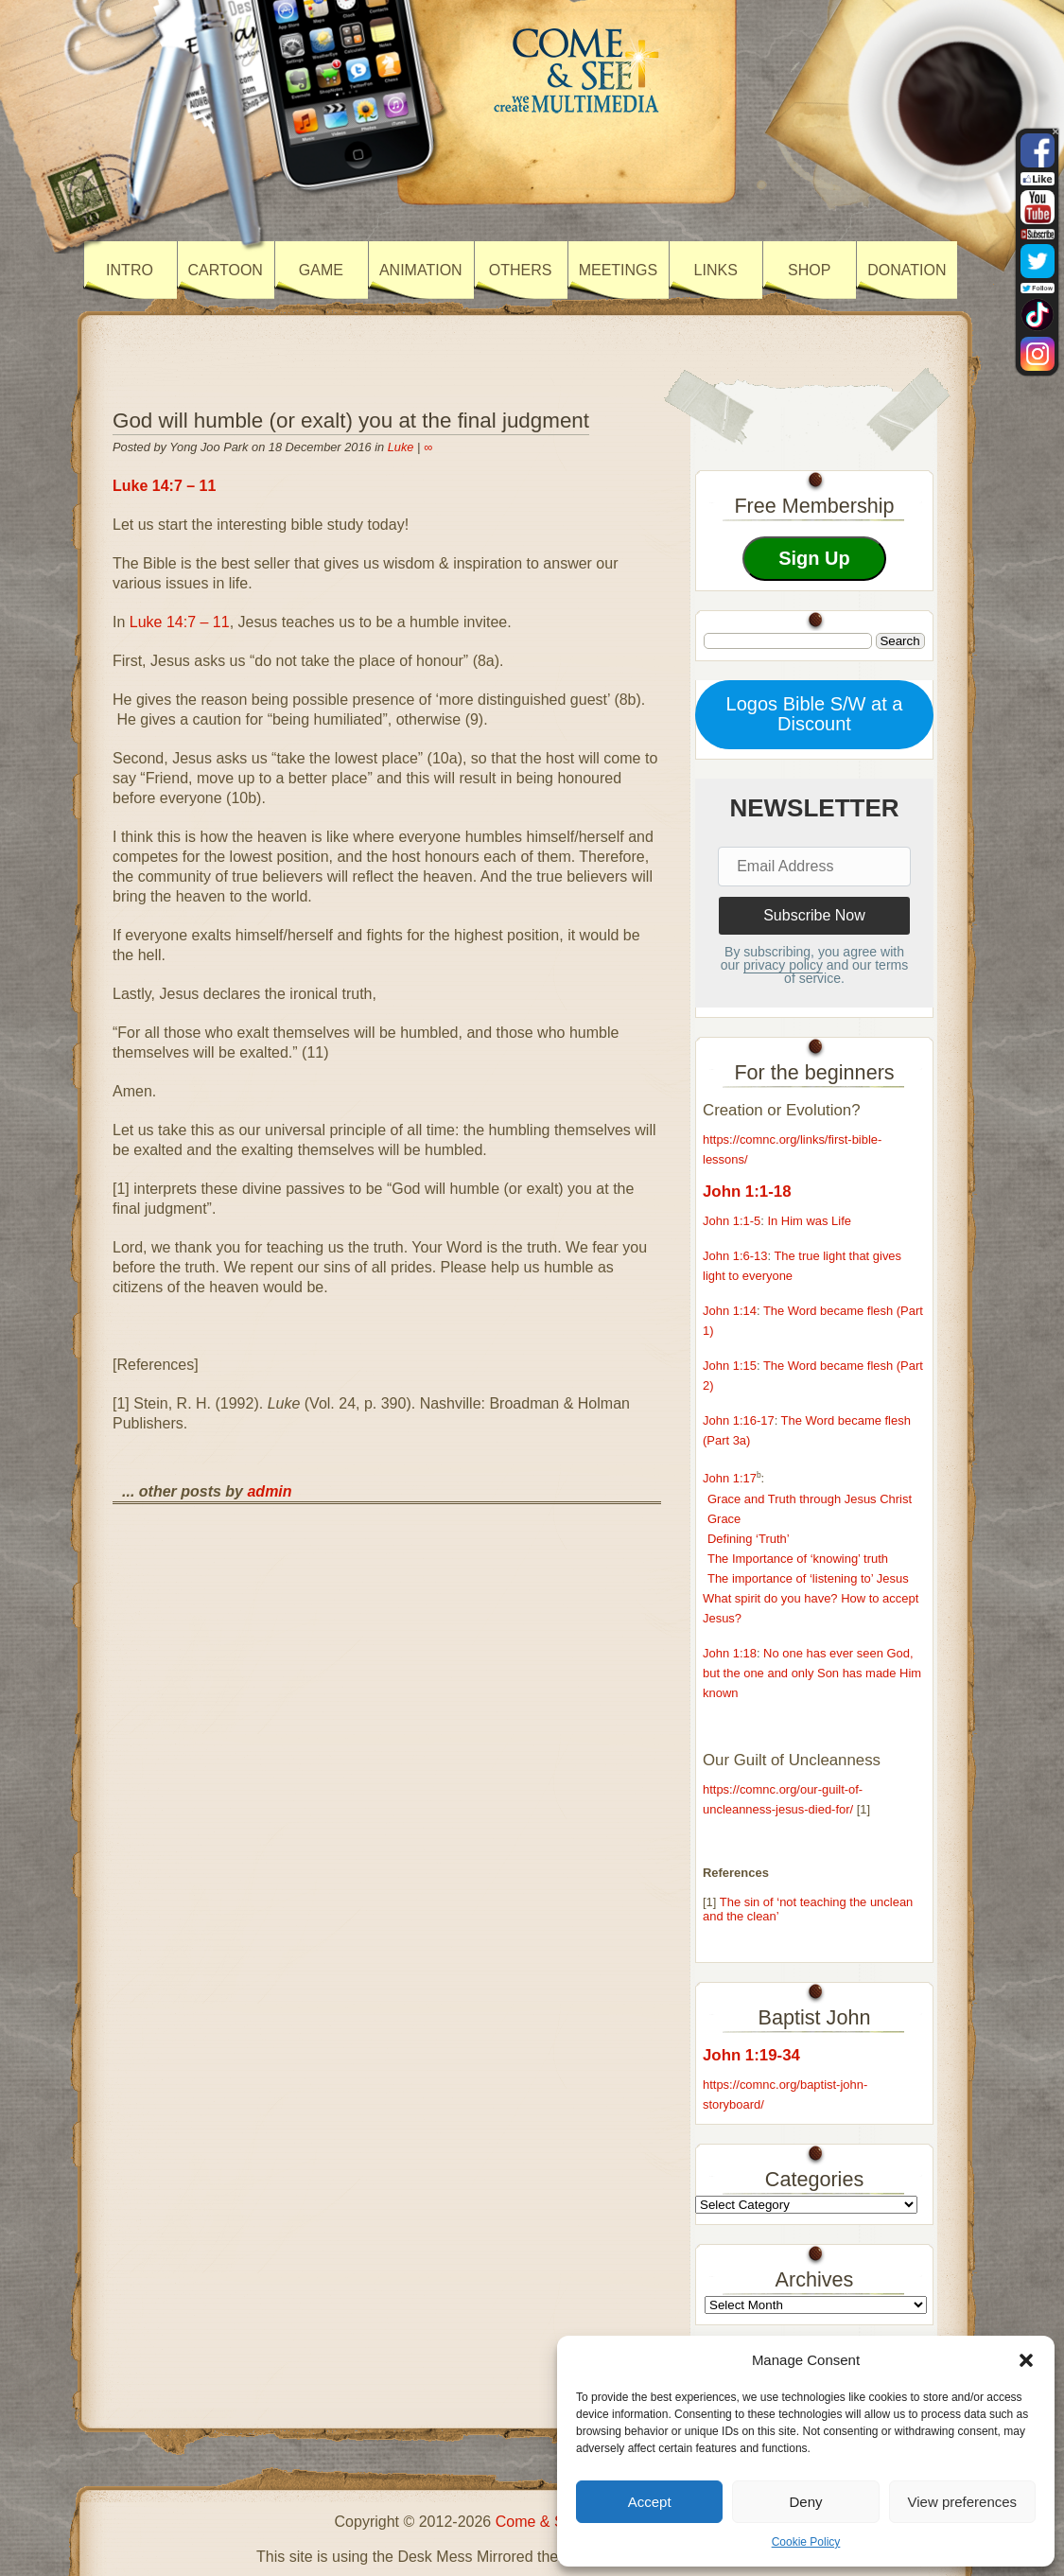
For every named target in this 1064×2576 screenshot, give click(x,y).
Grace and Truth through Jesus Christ (809, 1499)
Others (520, 270)
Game (321, 270)
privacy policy (783, 965)
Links (716, 270)
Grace (724, 1519)
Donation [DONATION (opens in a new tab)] (906, 270)
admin (269, 1491)
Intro (129, 270)
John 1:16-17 (739, 1420)
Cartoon (225, 270)
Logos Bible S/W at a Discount (814, 713)
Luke (401, 447)
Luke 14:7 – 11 (164, 486)
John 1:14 (730, 1311)
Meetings (618, 270)
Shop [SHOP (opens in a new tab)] (809, 270)
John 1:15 (730, 1365)
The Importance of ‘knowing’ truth (797, 1558)
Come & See (539, 2522)
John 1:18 (730, 1653)
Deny (805, 2502)
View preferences (963, 2502)
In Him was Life (809, 1221)
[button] (1026, 2360)
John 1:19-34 (751, 2055)
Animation (420, 270)
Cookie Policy (806, 2542)
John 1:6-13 (735, 1256)
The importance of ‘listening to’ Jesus (808, 1578)
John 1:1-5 (731, 1221)
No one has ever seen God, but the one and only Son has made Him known (812, 1673)
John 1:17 (730, 1479)
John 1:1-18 (747, 1191)
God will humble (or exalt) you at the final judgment (351, 420)
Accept (650, 2502)
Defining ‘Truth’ (748, 1539)
